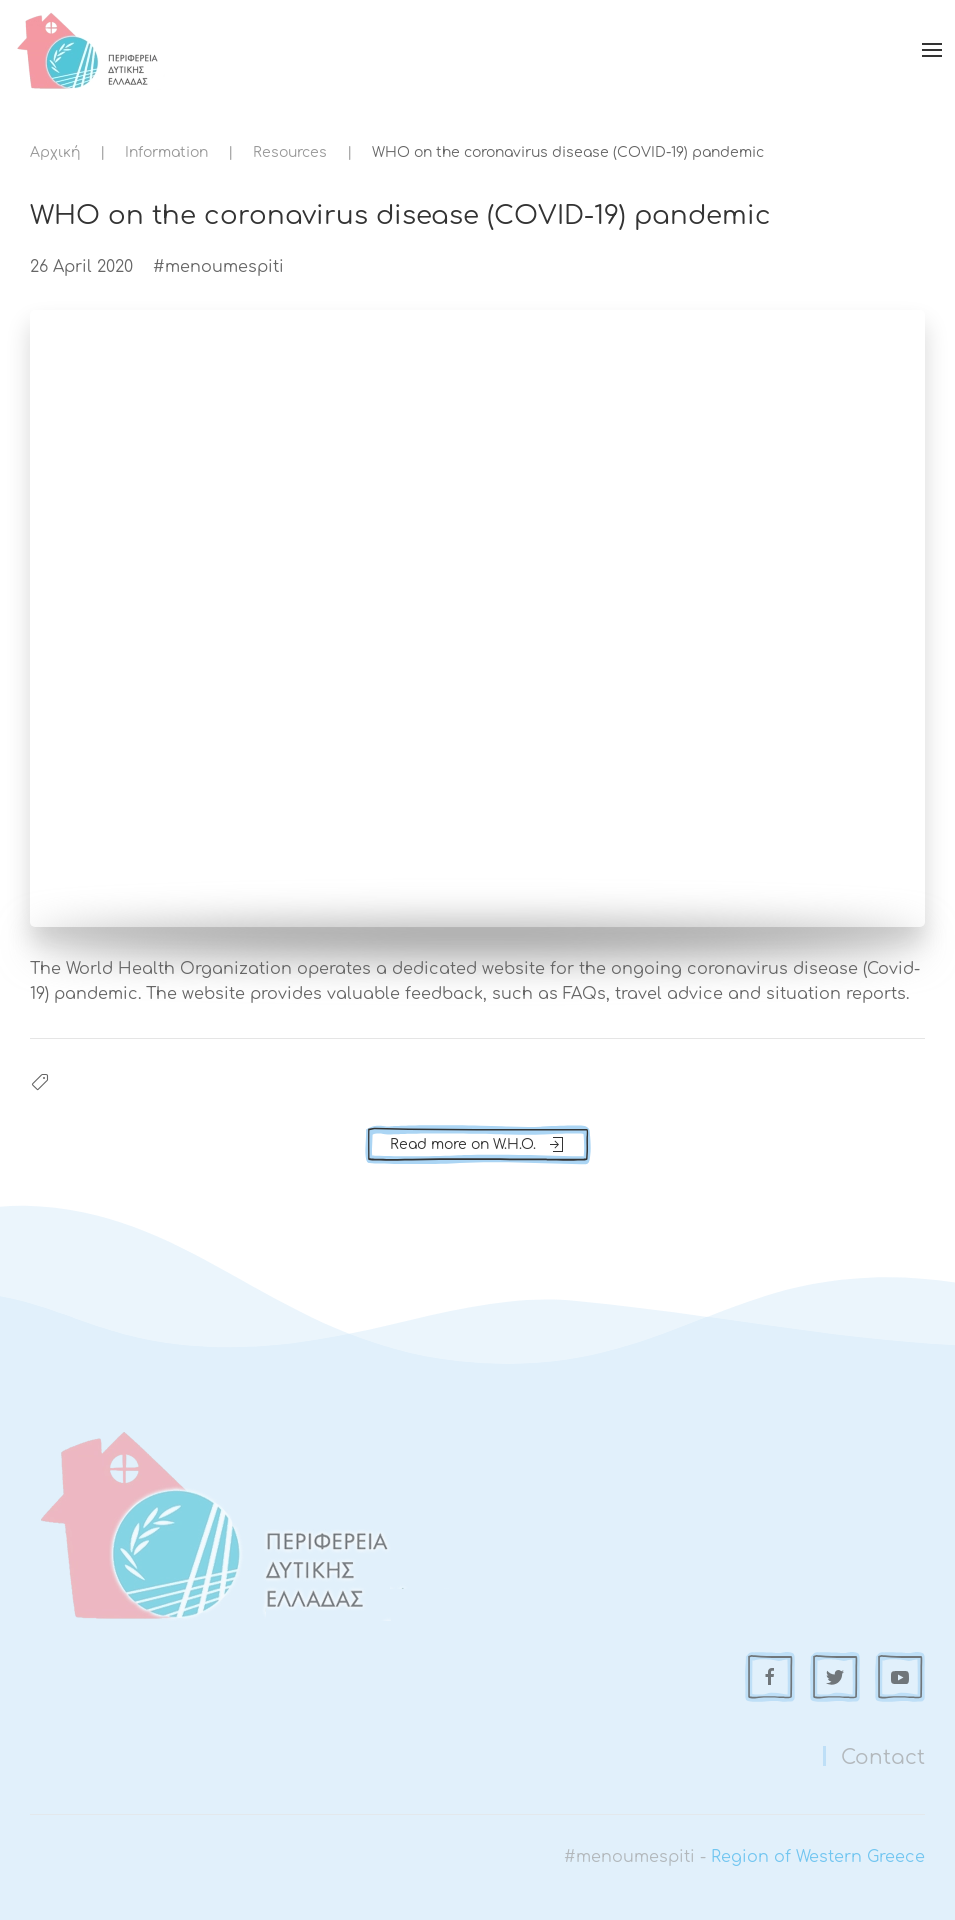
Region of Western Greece (818, 1857)
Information (166, 152)
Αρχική (55, 152)
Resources (290, 152)
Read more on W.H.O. (478, 1145)
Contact (883, 1757)
